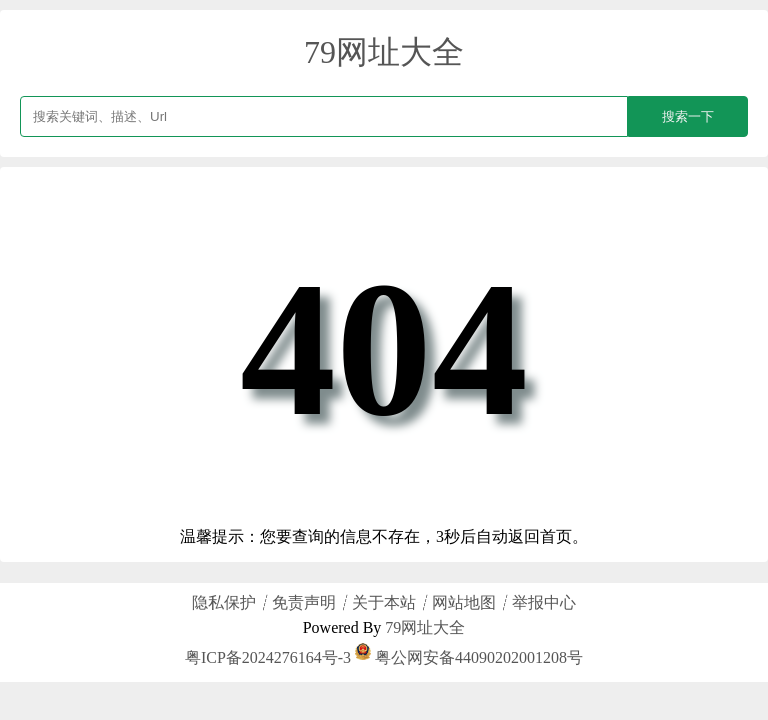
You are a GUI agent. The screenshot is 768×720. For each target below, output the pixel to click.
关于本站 (384, 602)
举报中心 (544, 602)
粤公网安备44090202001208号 (469, 657)
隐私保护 (224, 602)
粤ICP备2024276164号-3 (268, 657)
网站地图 (464, 602)
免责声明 (304, 602)
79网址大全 (384, 52)
